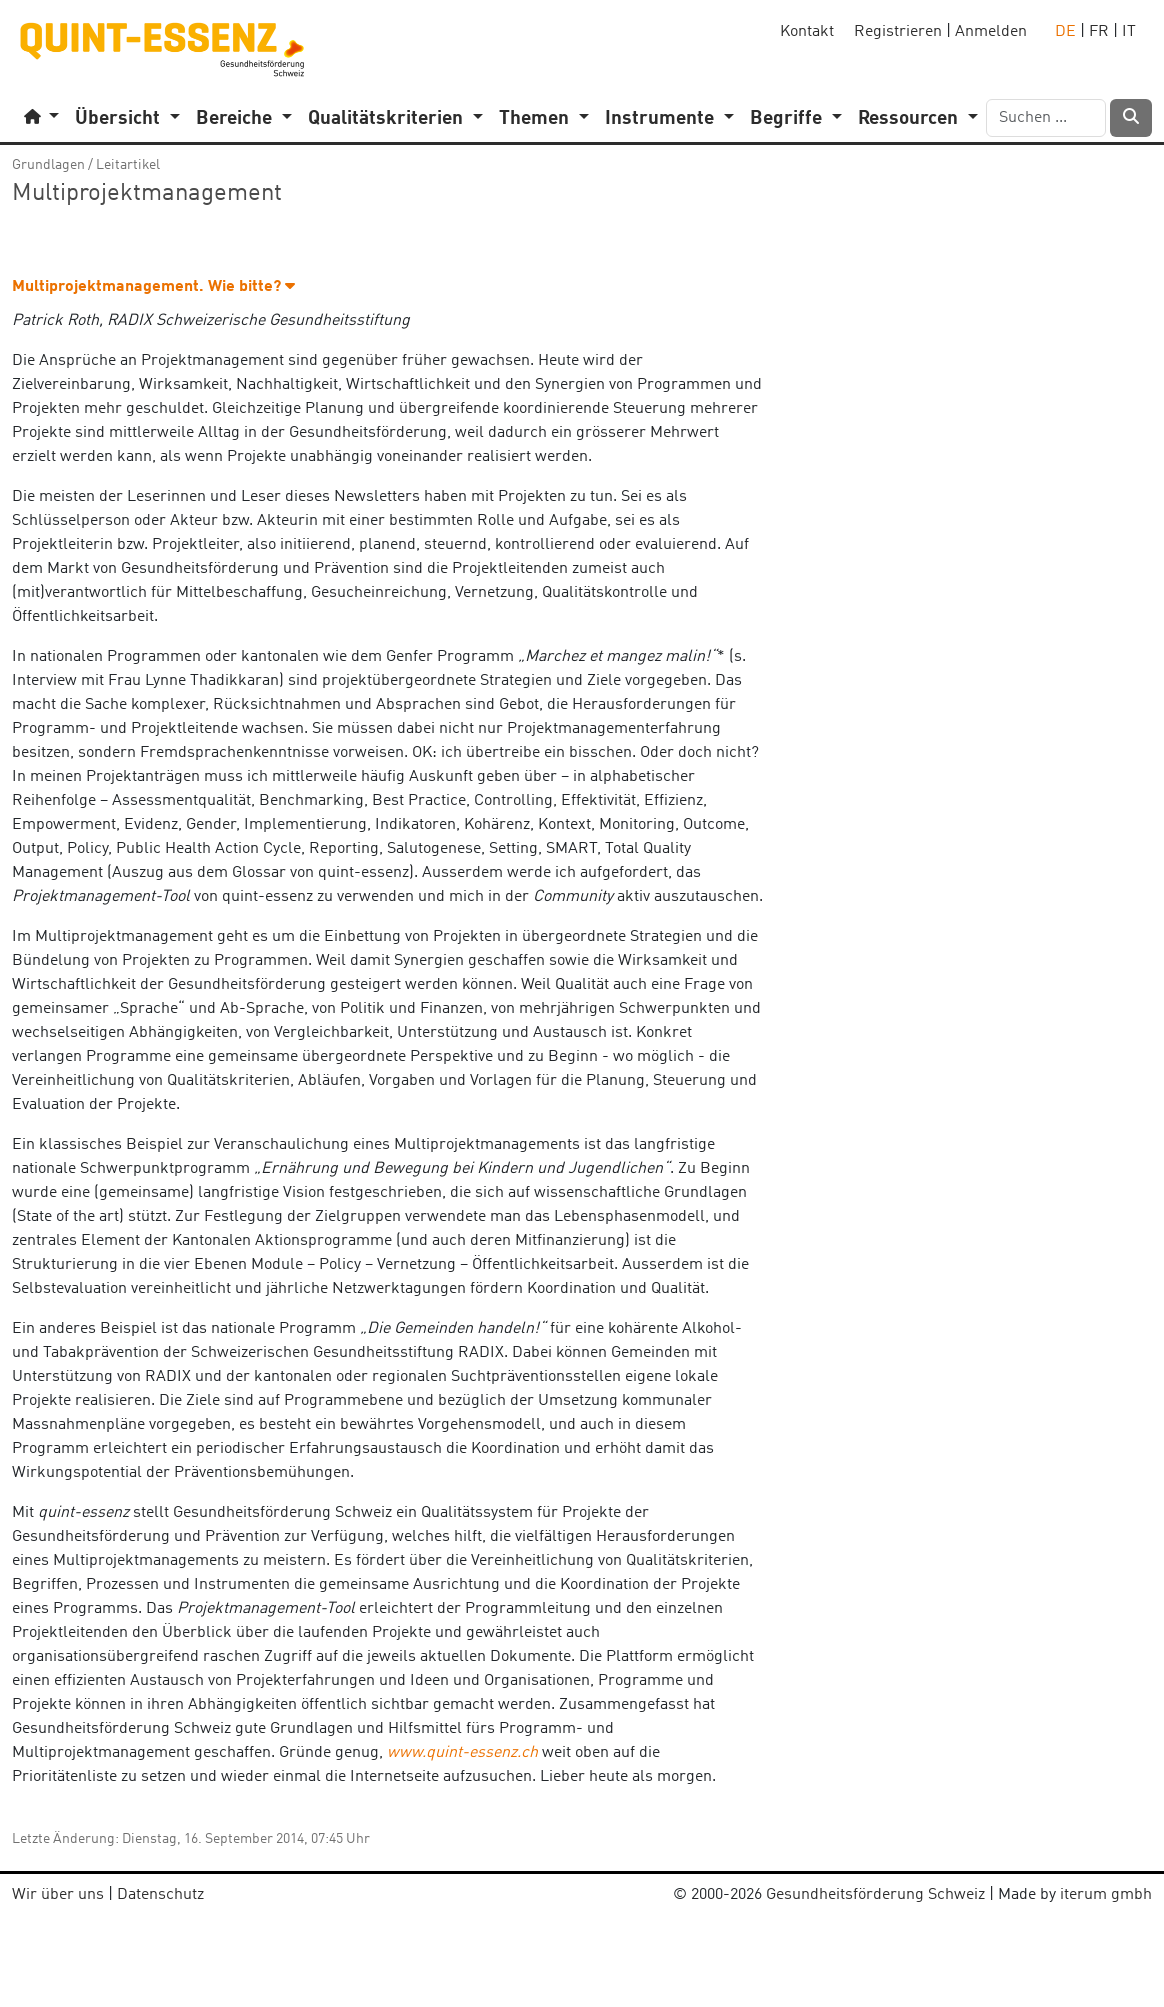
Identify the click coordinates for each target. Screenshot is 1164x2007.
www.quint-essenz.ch (462, 1753)
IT (1129, 32)
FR (1099, 32)
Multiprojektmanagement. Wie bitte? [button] (153, 287)
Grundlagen (48, 165)
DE (1065, 32)
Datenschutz (160, 1895)
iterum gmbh (1106, 1895)
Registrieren (898, 32)
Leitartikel (128, 165)
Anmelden (991, 32)
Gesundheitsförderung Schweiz (875, 1895)
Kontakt (807, 32)
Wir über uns (58, 1895)
